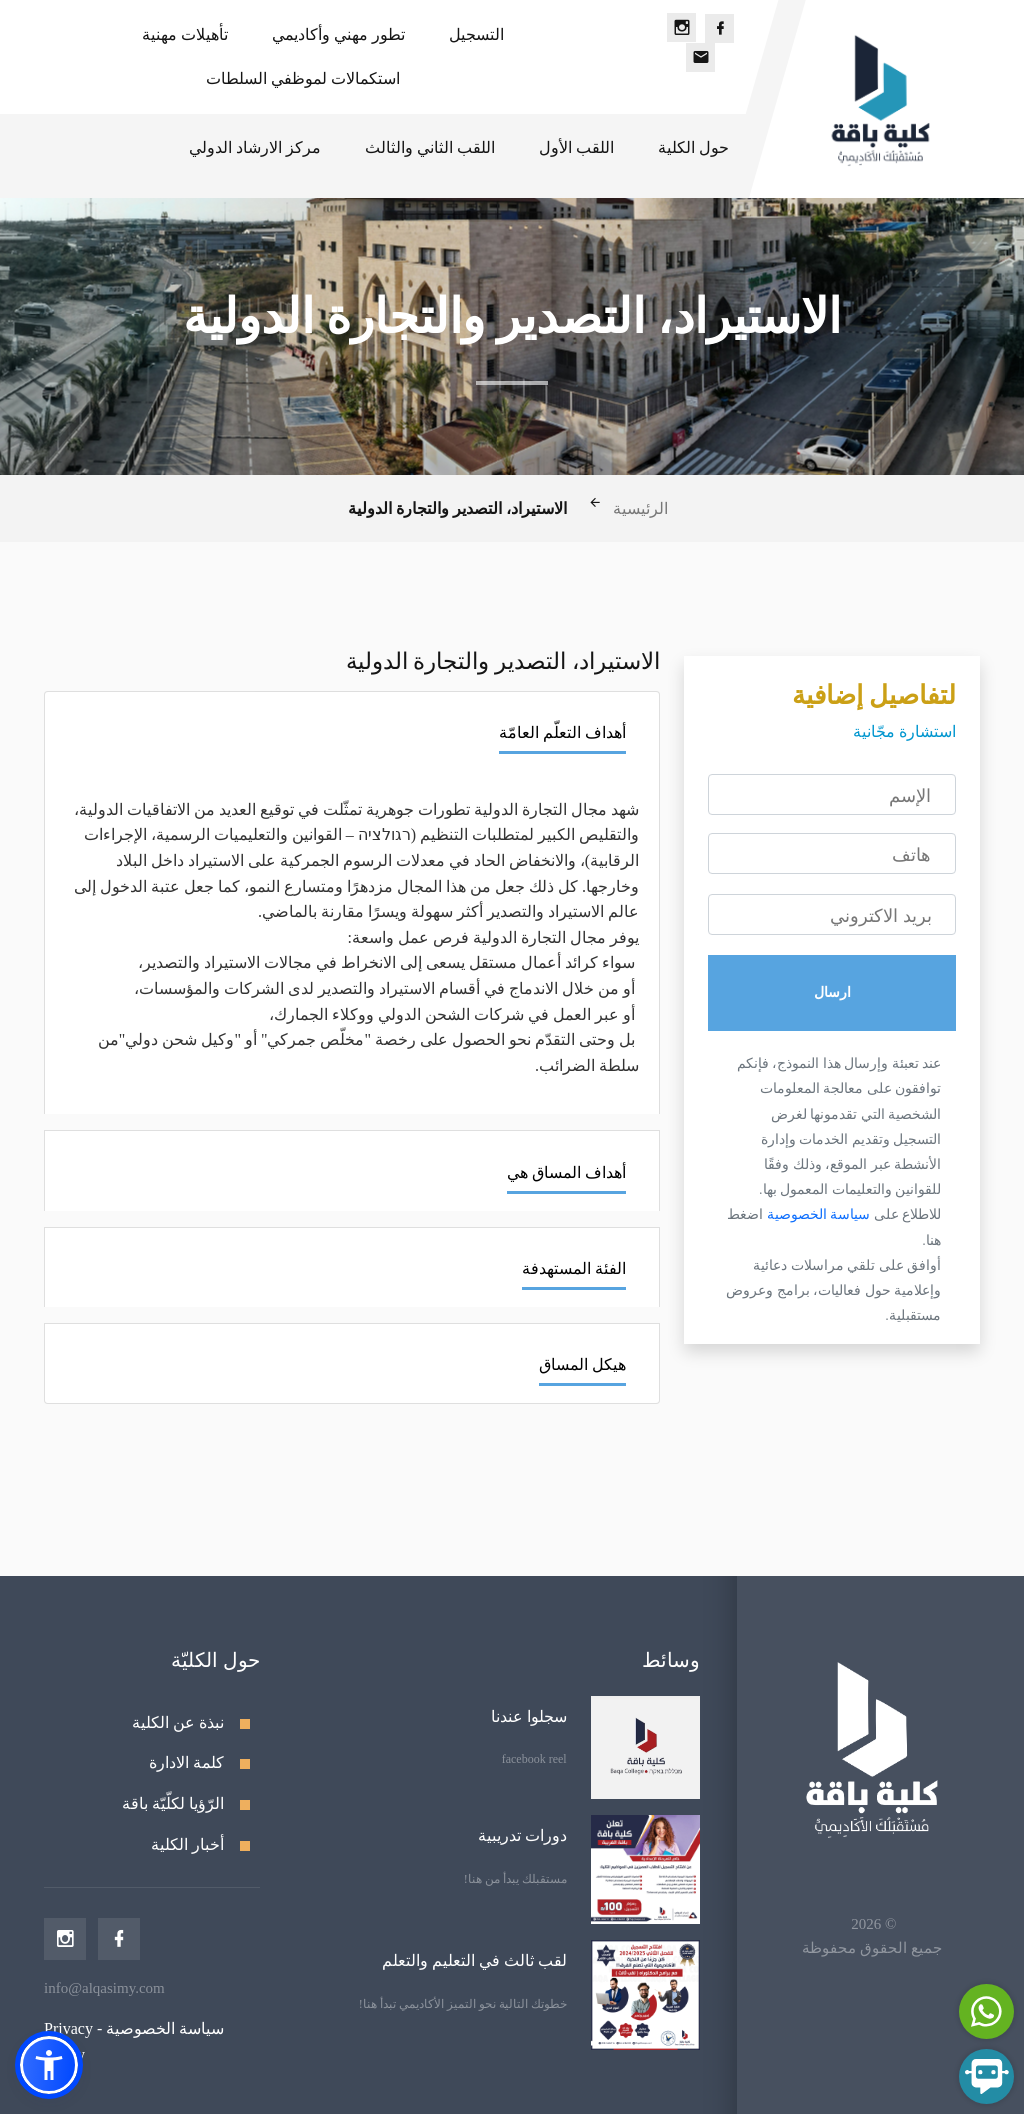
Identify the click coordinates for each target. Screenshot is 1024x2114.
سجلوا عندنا (529, 1716)
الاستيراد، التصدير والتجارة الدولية (457, 509)
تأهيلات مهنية (185, 34)
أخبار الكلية (187, 1844)
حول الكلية (693, 147)
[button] (49, 2065)
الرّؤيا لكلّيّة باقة (173, 1803)
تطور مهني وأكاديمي (338, 34)
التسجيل (476, 34)
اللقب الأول (576, 147)
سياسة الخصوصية (816, 1214)
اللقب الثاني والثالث (430, 147)
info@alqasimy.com (104, 1988)
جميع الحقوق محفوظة (872, 1948)
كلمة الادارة (186, 1762)
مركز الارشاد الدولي (255, 147)
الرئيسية (640, 509)
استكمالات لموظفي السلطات (303, 78)
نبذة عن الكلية (178, 1722)
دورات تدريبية (522, 1835)
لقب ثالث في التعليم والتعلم (474, 1960)
